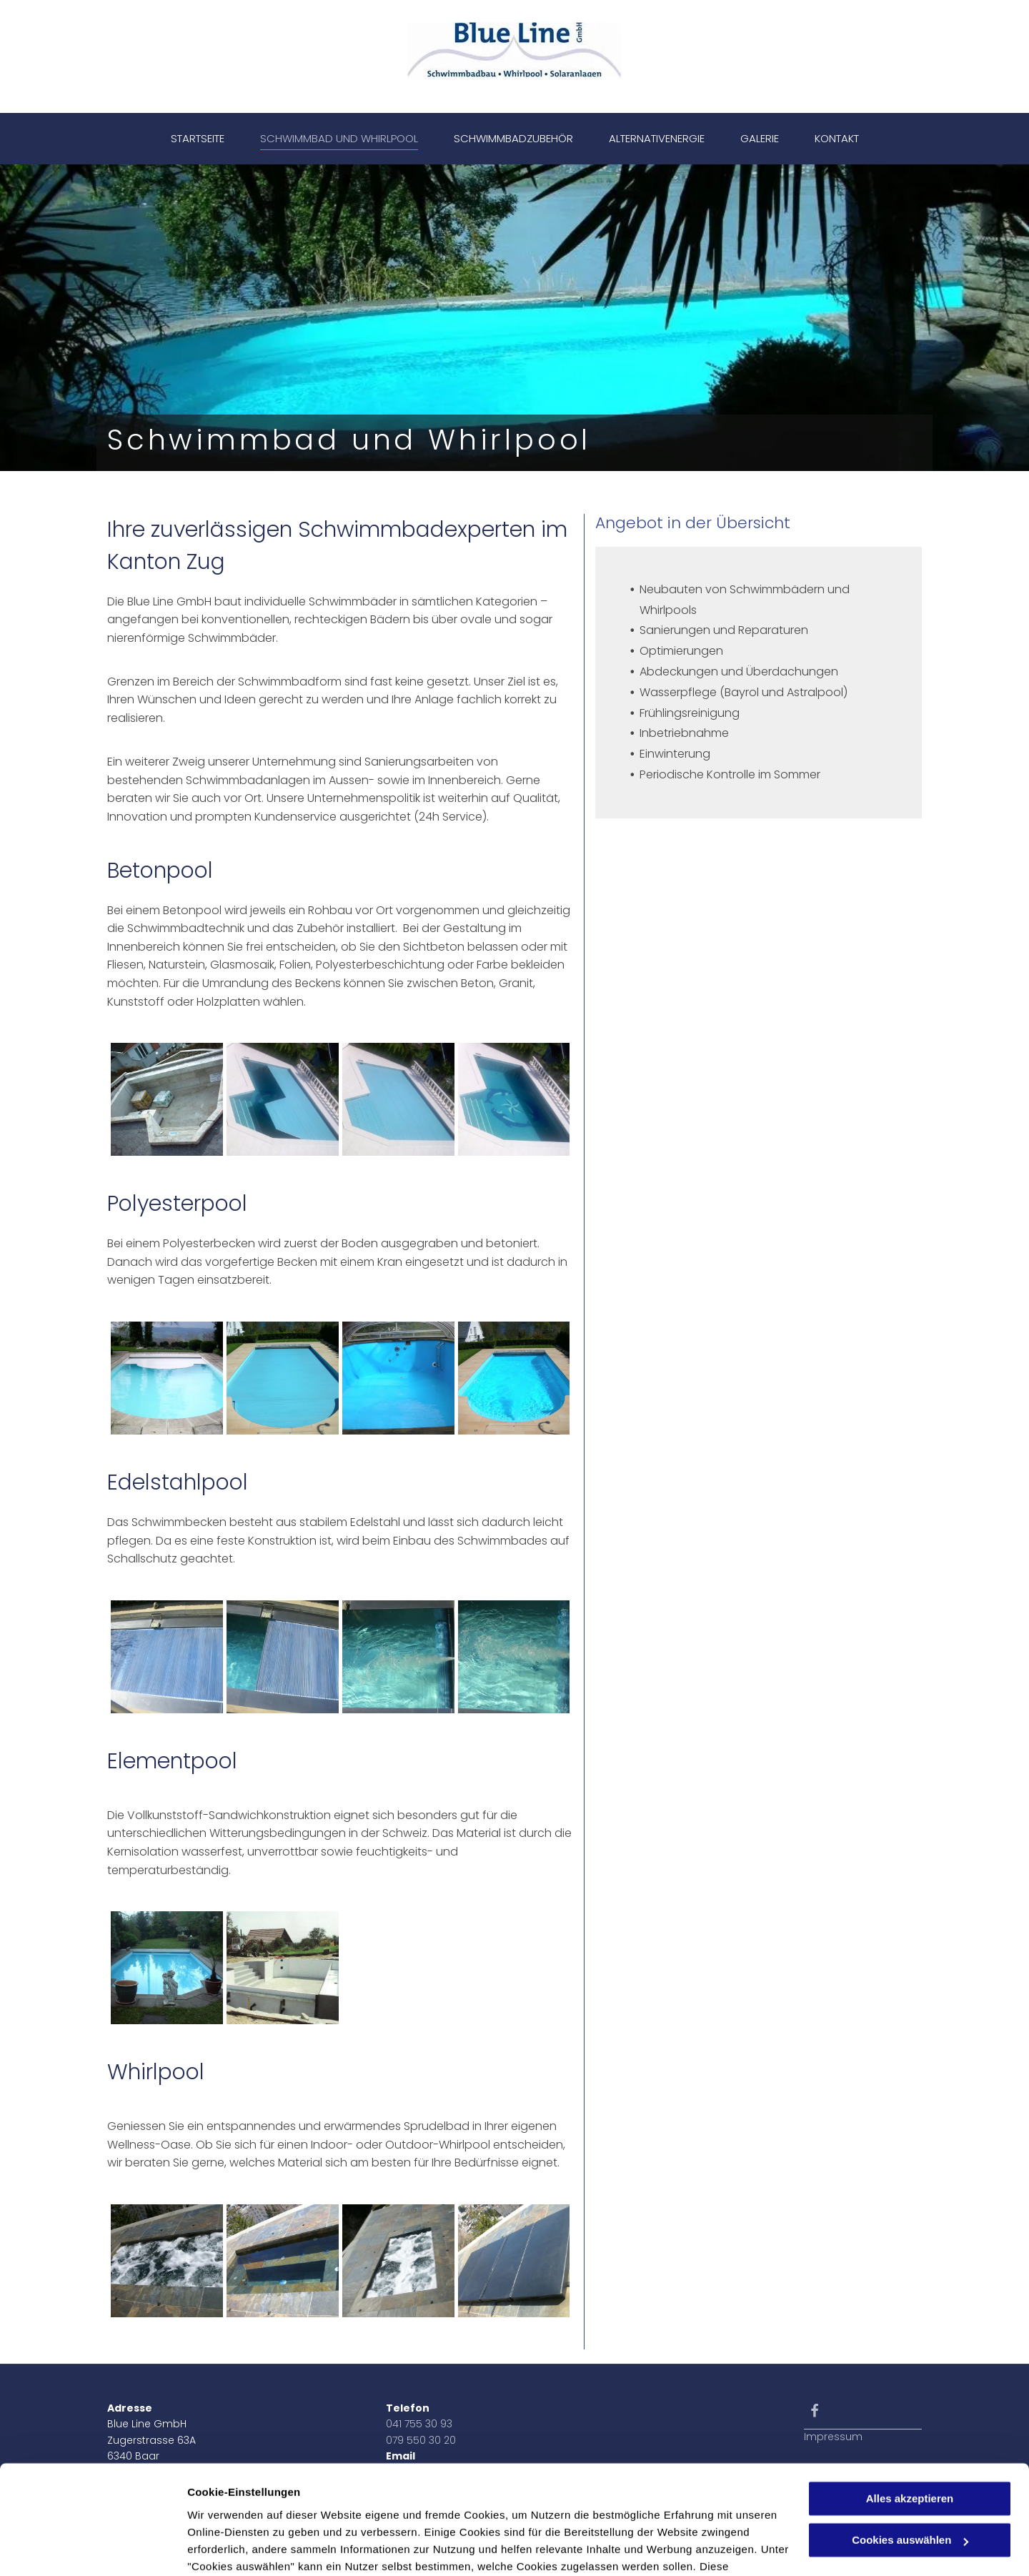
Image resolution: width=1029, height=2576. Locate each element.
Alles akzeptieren (910, 2406)
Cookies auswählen (237, 2548)
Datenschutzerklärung (247, 2508)
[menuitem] (197, 139)
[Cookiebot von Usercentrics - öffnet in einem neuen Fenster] (92, 2548)
